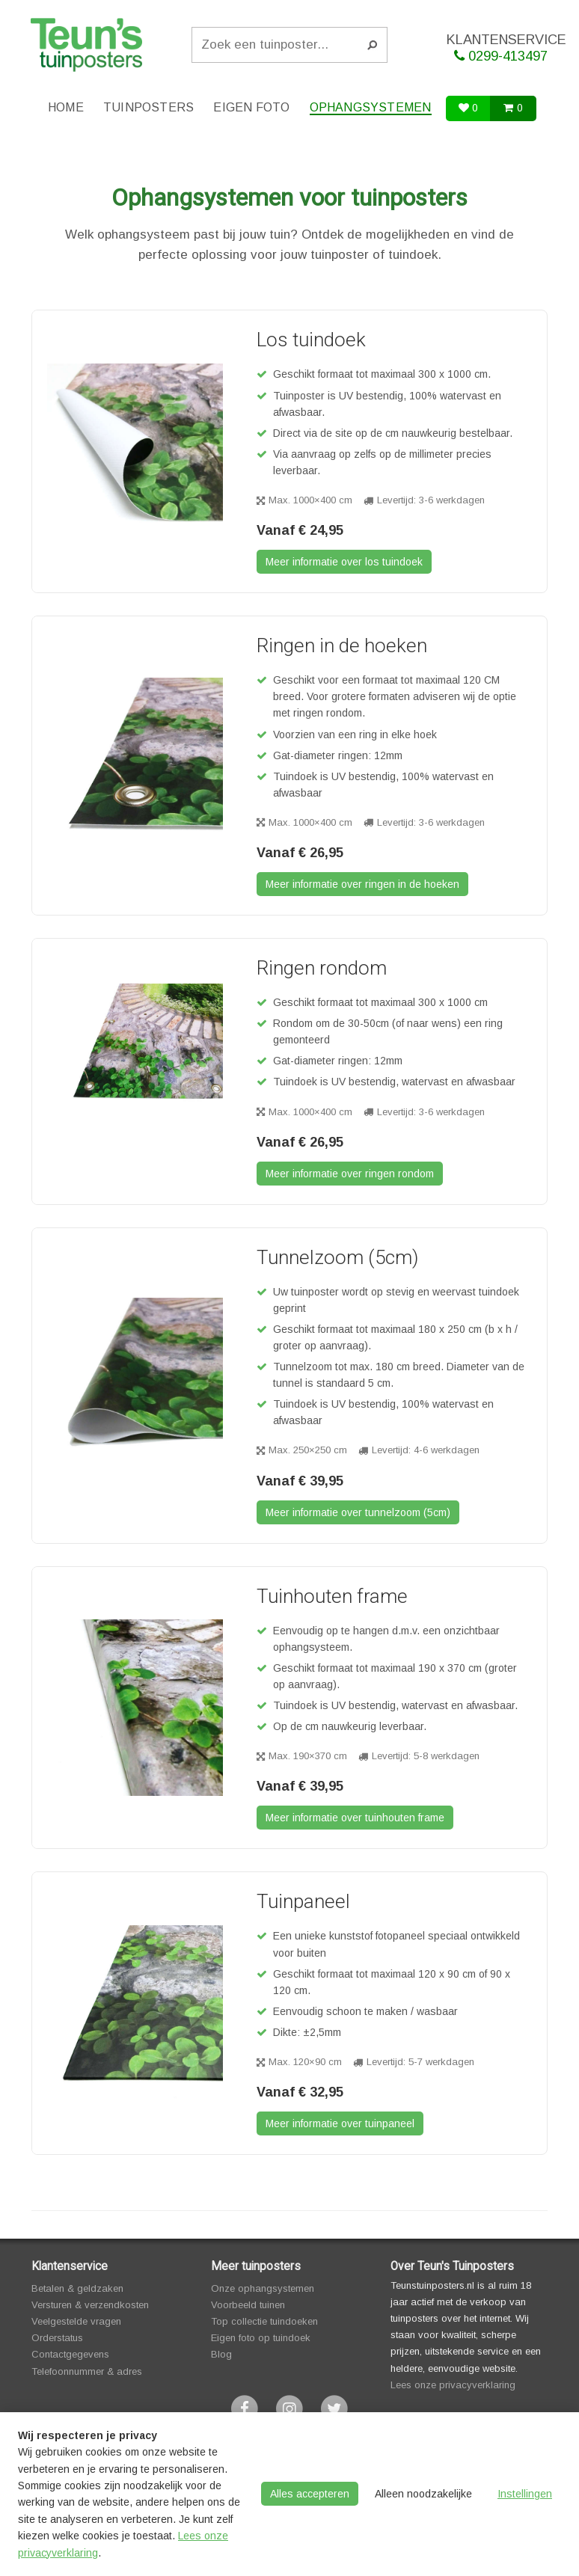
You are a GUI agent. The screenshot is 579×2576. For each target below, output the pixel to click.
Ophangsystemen (371, 107)
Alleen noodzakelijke (423, 2494)
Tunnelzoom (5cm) (337, 1257)
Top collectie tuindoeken (264, 2321)
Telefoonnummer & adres (86, 2371)
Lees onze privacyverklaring (452, 2385)
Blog (221, 2354)
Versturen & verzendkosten (90, 2304)
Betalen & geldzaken (77, 2288)
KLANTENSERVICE (506, 48)
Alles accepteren (309, 2494)
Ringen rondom (322, 968)
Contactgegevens (70, 2354)
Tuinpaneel (303, 1901)
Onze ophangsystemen (262, 2288)
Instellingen (524, 2494)
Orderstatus (57, 2337)
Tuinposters (148, 107)
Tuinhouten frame (332, 1596)
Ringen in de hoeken (342, 645)
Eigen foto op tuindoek (260, 2337)
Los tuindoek (311, 339)
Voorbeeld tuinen (248, 2304)
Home (66, 107)
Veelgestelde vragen (76, 2321)
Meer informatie (344, 562)
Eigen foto (251, 107)
